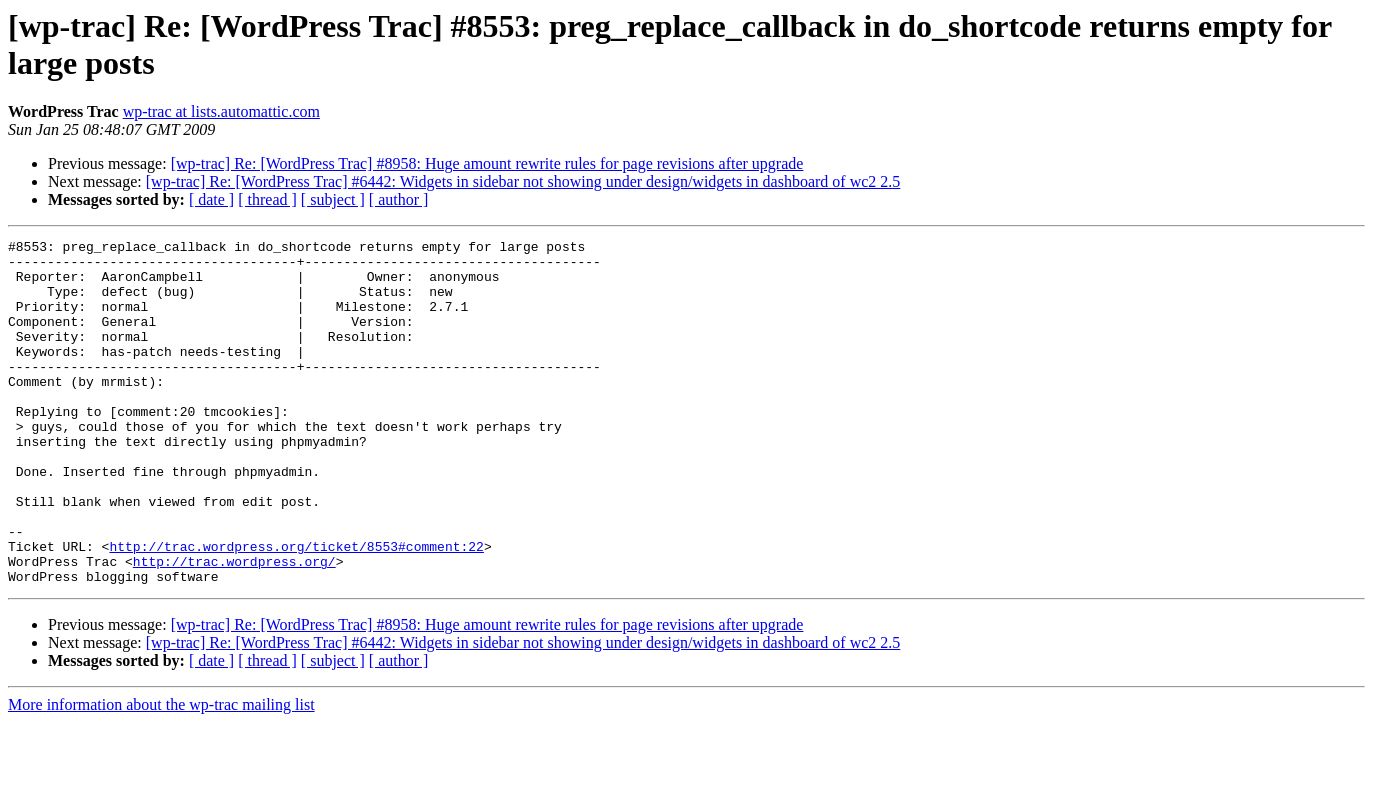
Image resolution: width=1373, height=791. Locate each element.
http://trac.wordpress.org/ (234, 627)
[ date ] (211, 199)
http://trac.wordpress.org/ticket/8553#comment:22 (296, 609)
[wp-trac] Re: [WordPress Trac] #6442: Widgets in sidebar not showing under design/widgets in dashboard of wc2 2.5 (523, 181)
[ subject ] (333, 199)
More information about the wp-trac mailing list (161, 773)
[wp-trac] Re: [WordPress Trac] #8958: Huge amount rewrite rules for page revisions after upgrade (487, 163)
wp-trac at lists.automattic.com (221, 111)
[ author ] (399, 199)
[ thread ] (267, 199)
